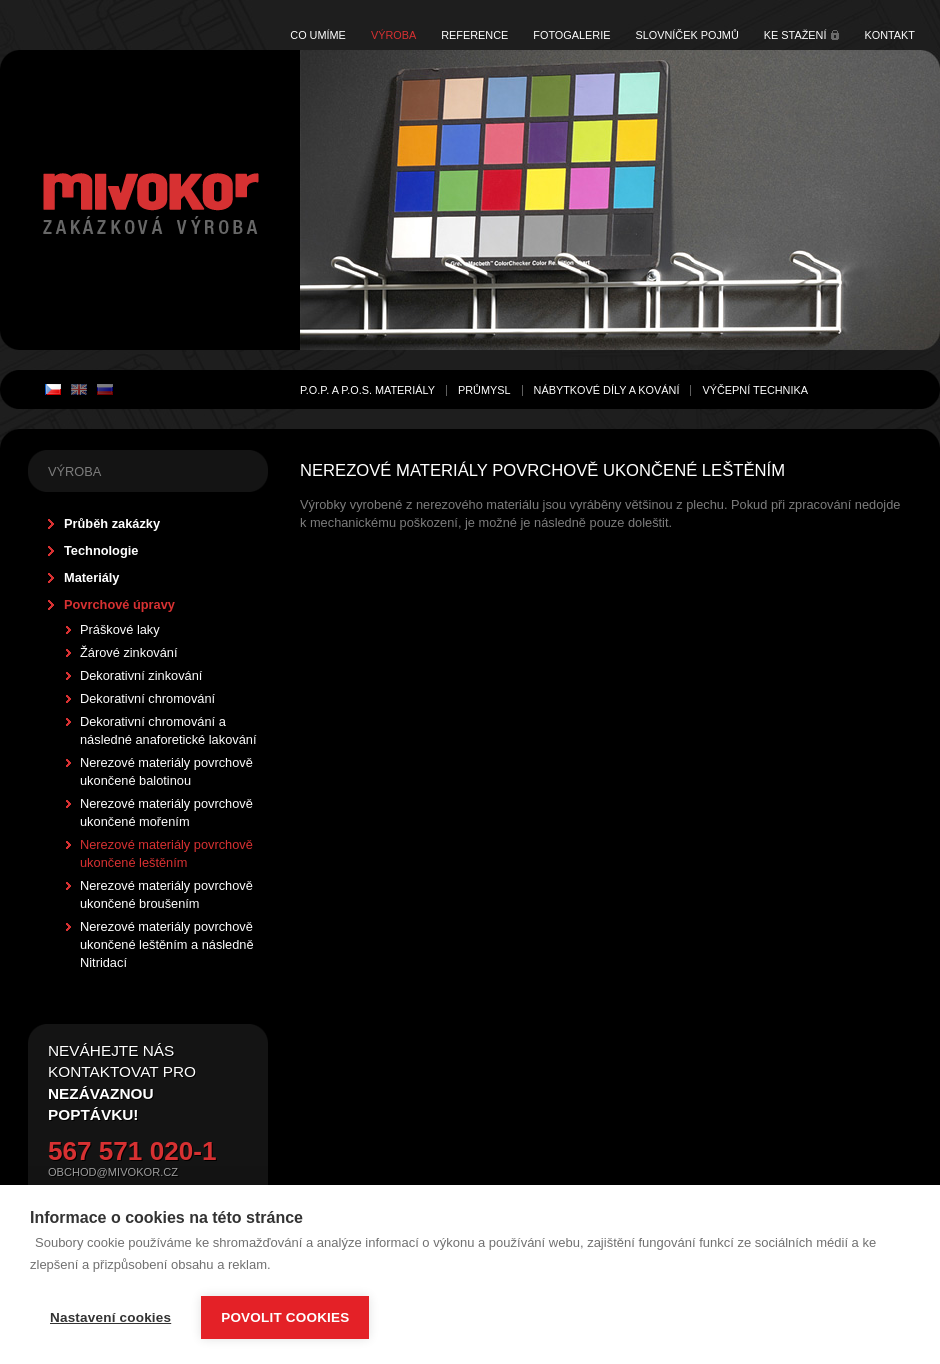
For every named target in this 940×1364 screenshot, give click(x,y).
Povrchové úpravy (119, 604)
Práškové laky (120, 629)
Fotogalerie (571, 35)
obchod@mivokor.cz (113, 1172)
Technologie (101, 550)
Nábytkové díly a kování (607, 390)
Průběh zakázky (112, 523)
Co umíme (318, 35)
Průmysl (484, 390)
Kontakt (889, 35)
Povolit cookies (285, 1317)
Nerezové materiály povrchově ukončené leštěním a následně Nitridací (167, 944)
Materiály (91, 577)
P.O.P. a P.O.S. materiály (367, 390)
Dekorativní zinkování (141, 675)
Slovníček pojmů (686, 35)
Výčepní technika (755, 390)
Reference (474, 35)
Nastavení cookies (110, 1317)
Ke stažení (795, 35)
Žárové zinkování (128, 652)
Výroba (393, 35)
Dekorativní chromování (147, 698)
